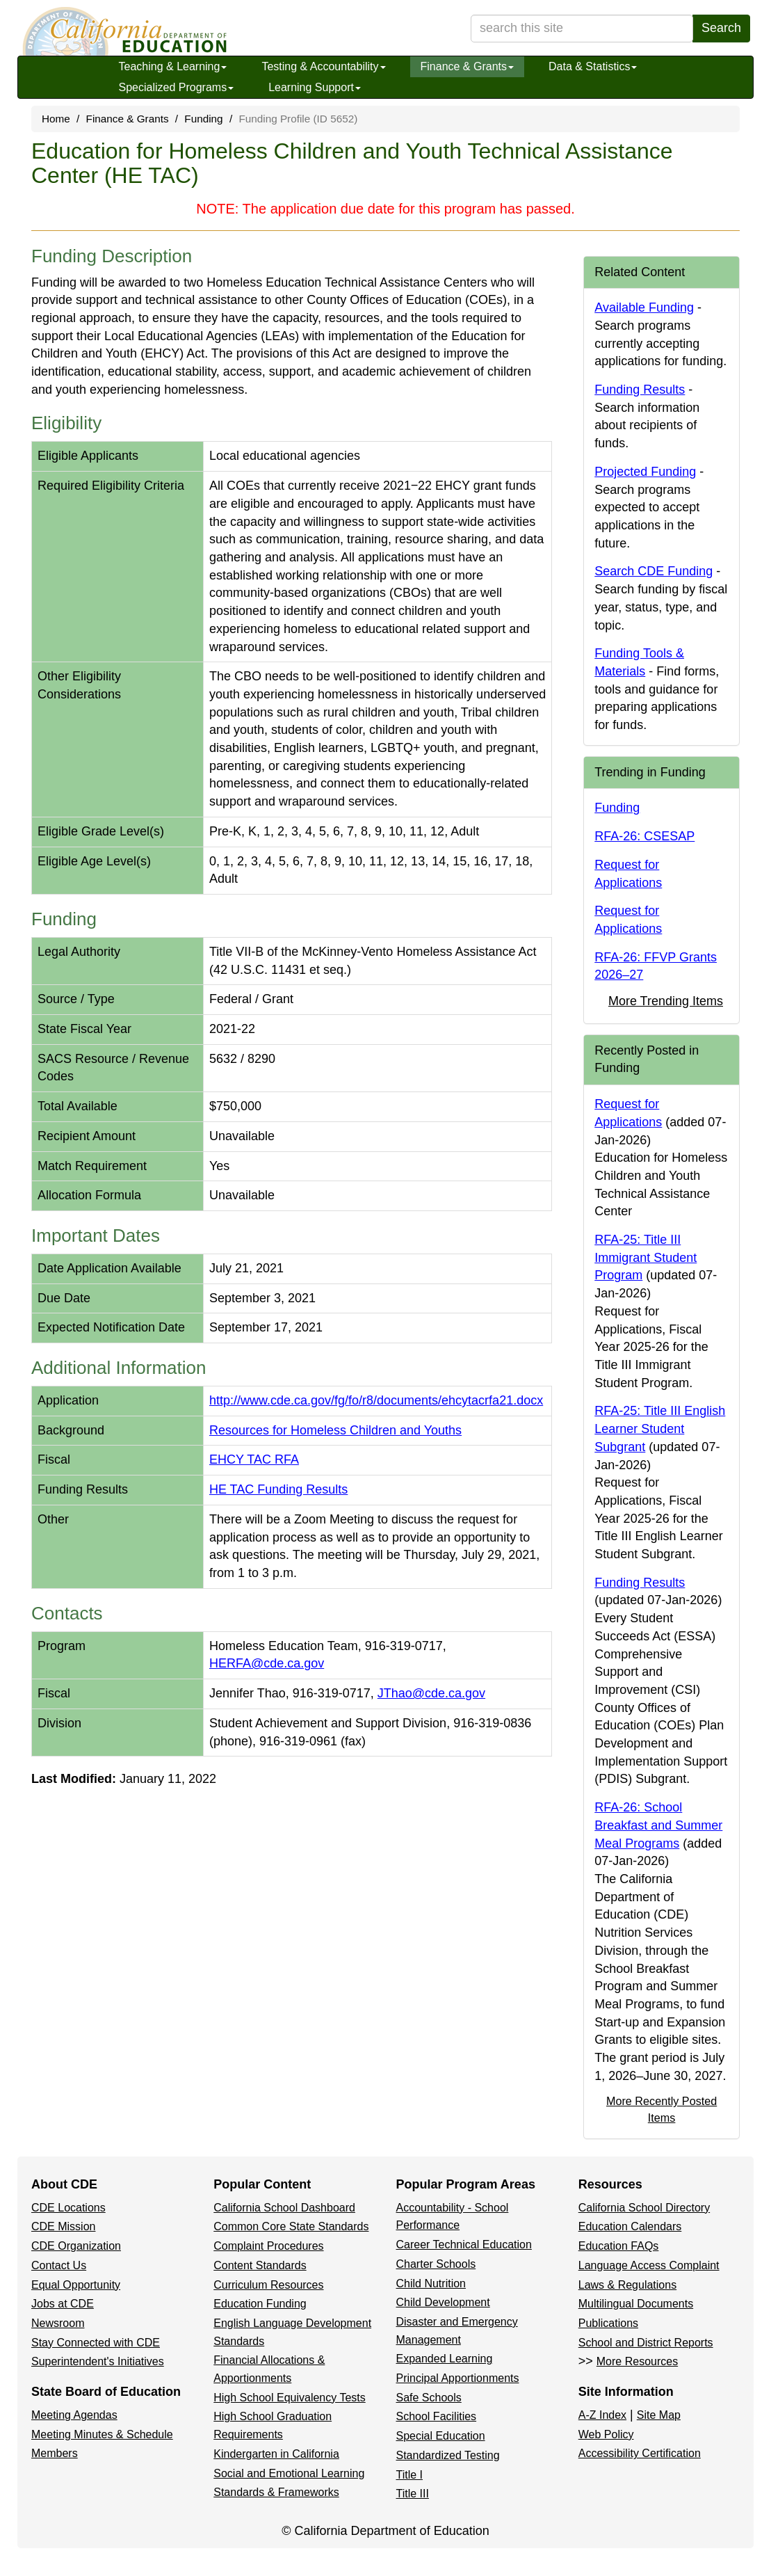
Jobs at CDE (62, 2304)
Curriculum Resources (268, 2285)
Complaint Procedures (268, 2246)
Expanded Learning (444, 2359)
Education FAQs (618, 2246)
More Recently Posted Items (661, 2109)
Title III (412, 2493)
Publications (608, 2323)
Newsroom (57, 2323)
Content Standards (259, 2265)
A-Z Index (602, 2415)
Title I (409, 2475)
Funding (203, 119)
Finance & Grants (467, 66)
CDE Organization (76, 2246)
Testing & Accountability (323, 66)
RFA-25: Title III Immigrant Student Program (645, 1257)
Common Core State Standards (290, 2226)
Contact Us (58, 2265)
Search (721, 28)
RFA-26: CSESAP (644, 836)
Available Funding (644, 307)
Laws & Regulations (627, 2285)
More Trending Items (665, 1001)
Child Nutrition (431, 2283)
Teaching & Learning (173, 66)
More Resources (637, 2361)
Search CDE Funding (653, 571)
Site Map (659, 2415)
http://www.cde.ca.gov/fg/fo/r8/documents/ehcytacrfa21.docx (376, 1400)
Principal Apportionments (457, 2378)
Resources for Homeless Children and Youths (335, 1430)
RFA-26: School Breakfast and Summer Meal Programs (658, 1825)
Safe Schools (429, 2397)
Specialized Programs (176, 87)
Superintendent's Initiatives (97, 2361)
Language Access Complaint (649, 2265)
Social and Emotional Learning (288, 2473)
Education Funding (259, 2304)
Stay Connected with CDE (95, 2343)
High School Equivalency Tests (289, 2397)
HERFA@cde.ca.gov (266, 1663)
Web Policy (606, 2434)
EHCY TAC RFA (254, 1459)
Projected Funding (645, 472)
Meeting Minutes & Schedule (102, 2434)
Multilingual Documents (635, 2304)
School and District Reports (645, 2343)
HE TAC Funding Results (278, 1489)
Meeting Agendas (74, 2415)
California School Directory (644, 2208)
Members (54, 2453)
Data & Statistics (593, 66)
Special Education (440, 2436)
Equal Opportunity (75, 2285)
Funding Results (639, 390)
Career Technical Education (464, 2244)
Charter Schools (436, 2264)
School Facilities (436, 2416)
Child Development (443, 2302)
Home (56, 119)
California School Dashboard (284, 2208)
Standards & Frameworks (276, 2492)
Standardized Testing (448, 2455)
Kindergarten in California (276, 2454)
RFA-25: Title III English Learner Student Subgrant (659, 1428)
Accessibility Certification (639, 2453)
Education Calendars (630, 2226)
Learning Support (314, 87)
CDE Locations (68, 2208)
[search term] (582, 28)
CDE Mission (63, 2226)
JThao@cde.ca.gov (431, 1693)
